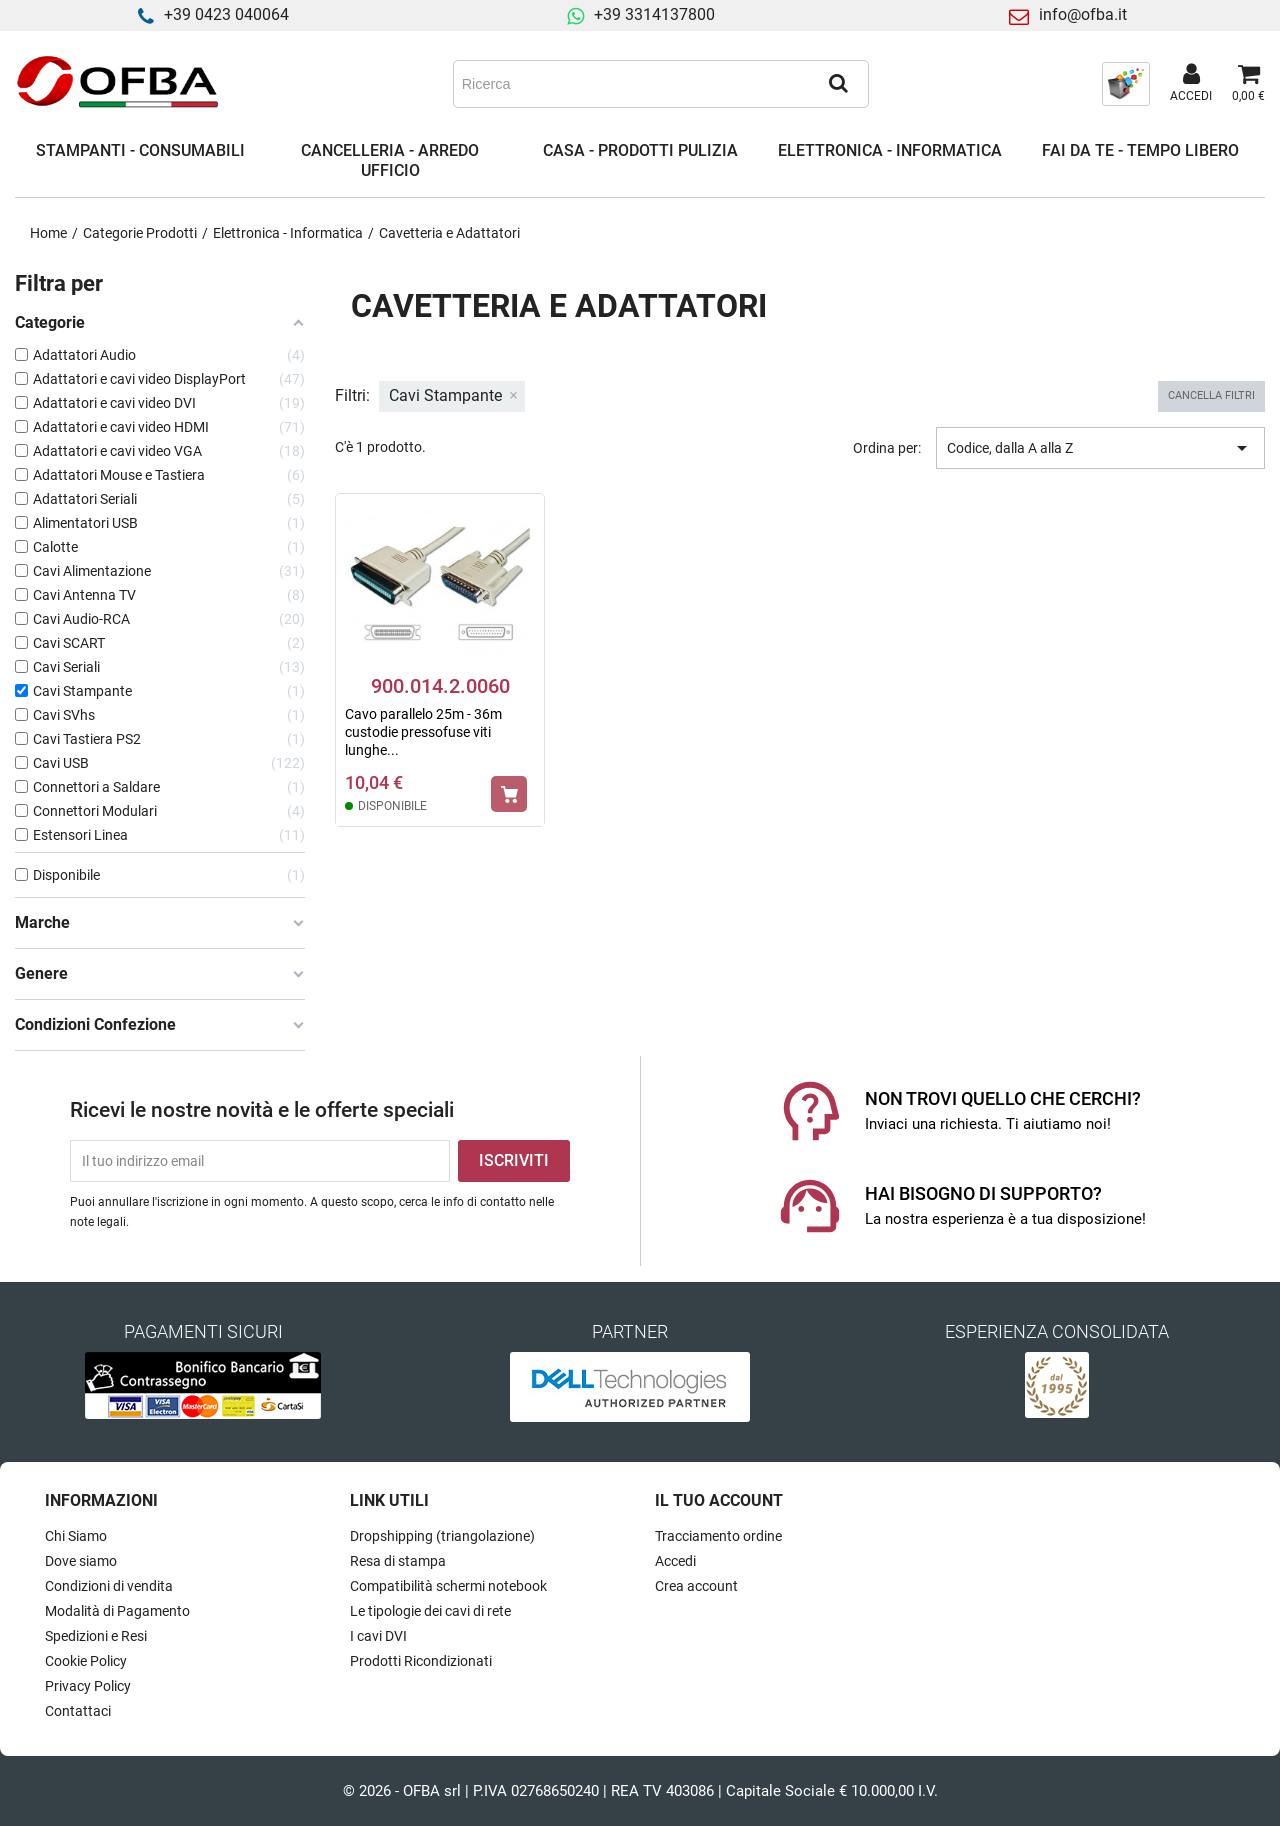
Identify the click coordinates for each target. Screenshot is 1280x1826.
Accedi (675, 1561)
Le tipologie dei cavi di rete (430, 1611)
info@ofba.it (1083, 14)
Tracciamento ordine (718, 1536)
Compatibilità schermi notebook (448, 1586)
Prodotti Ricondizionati (421, 1661)
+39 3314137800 (654, 14)
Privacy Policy (88, 1686)
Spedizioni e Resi (96, 1636)
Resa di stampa (398, 1561)
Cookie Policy (86, 1661)
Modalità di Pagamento (117, 1611)
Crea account (696, 1586)
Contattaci (78, 1711)
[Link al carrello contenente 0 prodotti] (1248, 84)
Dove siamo (81, 1561)
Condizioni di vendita (109, 1586)
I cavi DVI (378, 1636)
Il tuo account (719, 1500)
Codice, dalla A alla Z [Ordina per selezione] (1100, 448)
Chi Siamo (76, 1536)
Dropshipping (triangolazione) (442, 1536)
